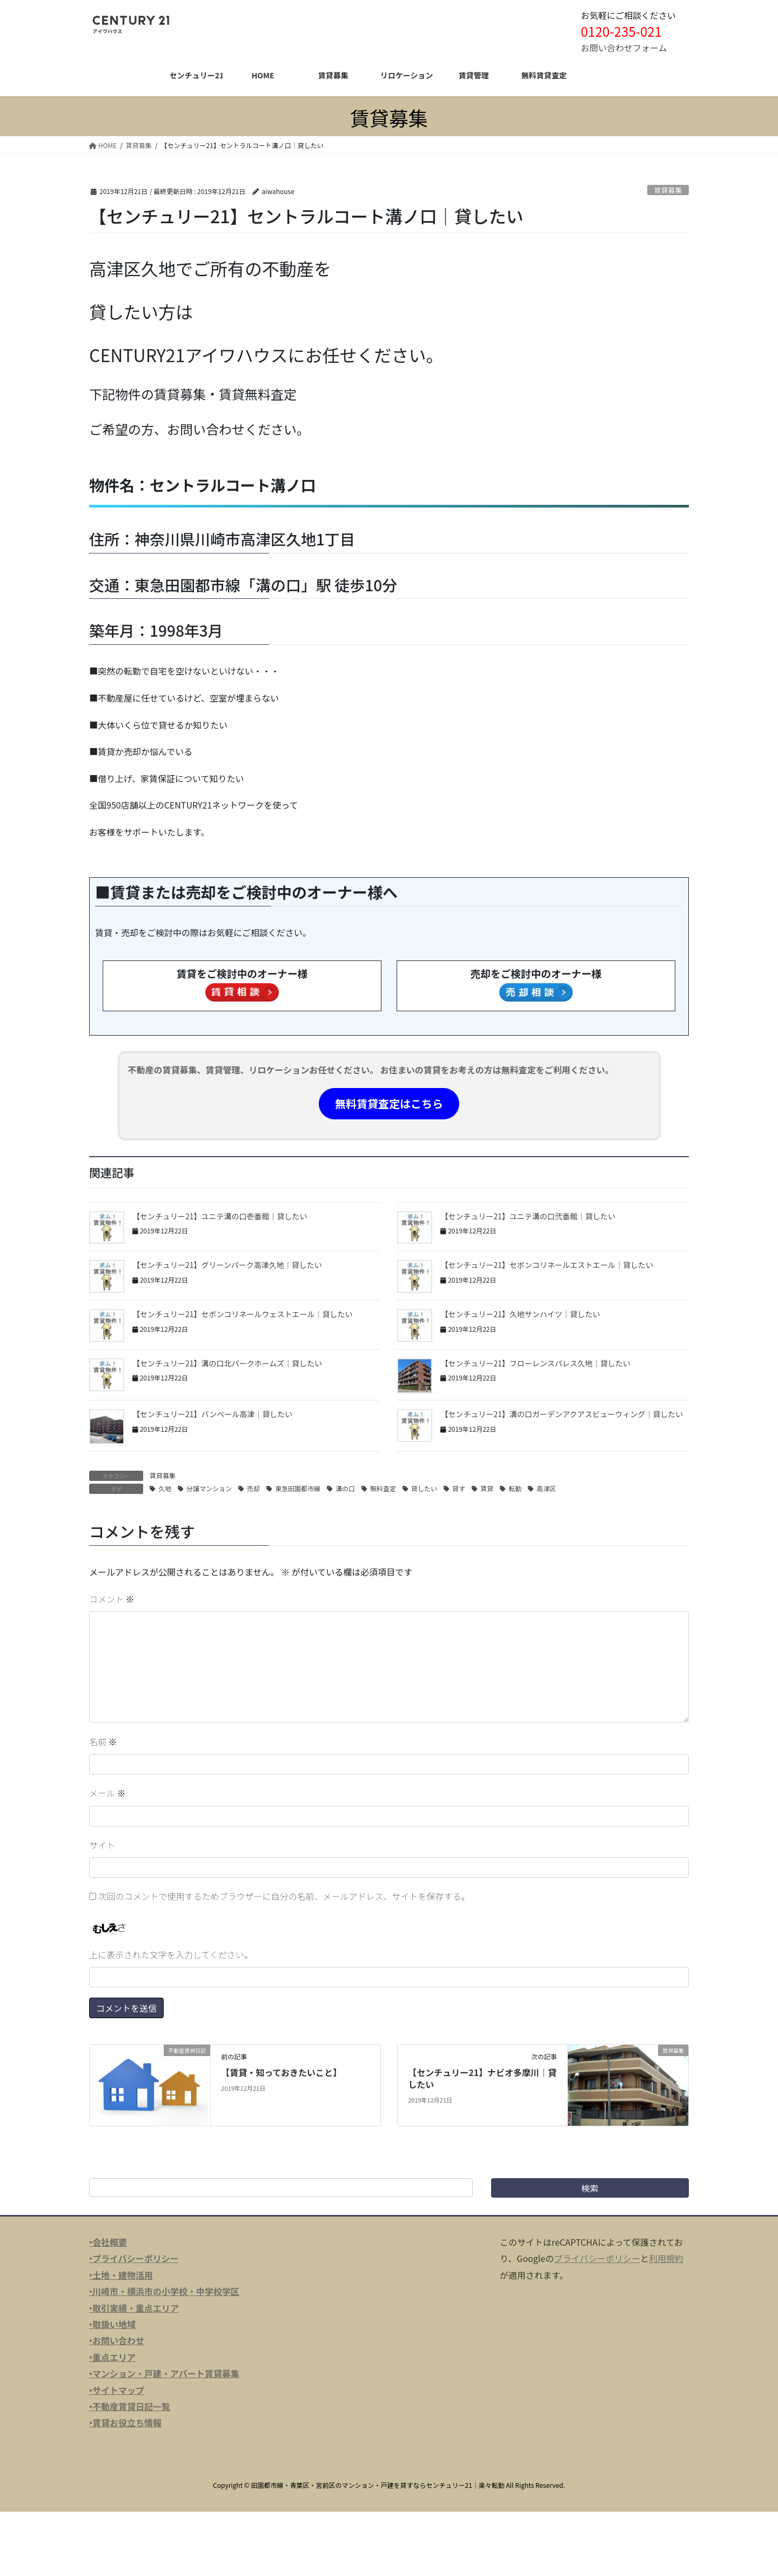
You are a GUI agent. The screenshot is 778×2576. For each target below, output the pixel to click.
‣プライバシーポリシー (134, 2258)
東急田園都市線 (297, 1488)
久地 (164, 1488)
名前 (103, 1741)
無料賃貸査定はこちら (389, 1103)
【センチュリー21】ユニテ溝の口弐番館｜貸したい (527, 1216)
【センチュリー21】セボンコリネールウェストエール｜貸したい (242, 1314)
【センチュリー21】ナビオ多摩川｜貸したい (482, 2078)
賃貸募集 (668, 190)
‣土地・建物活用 (121, 2274)
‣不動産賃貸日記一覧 (129, 2406)
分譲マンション (209, 1488)
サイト (102, 1844)
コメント (112, 1598)
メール (107, 1792)
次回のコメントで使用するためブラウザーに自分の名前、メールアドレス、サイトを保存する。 (284, 1896)
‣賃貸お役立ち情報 (125, 2422)
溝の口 (345, 1488)
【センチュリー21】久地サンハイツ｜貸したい (520, 1314)
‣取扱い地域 (112, 2324)
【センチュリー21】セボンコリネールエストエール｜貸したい (546, 1264)
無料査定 (383, 1488)
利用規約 (666, 2258)
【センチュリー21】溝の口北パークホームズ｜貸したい (227, 1363)
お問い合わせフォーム (624, 47)
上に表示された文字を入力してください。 (171, 1954)
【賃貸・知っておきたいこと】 (281, 2072)
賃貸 (486, 1488)
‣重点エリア (112, 2357)
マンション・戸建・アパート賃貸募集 (165, 2373)
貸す (458, 1488)
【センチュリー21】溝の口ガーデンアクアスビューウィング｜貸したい (561, 1414)
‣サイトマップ (116, 2390)
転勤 (514, 1488)
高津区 (546, 1488)
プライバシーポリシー (597, 2258)
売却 (253, 1488)
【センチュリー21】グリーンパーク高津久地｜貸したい (227, 1264)
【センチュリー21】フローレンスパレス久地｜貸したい (535, 1363)
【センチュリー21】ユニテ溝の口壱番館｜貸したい (219, 1216)
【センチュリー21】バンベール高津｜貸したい (212, 1414)
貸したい (424, 1488)
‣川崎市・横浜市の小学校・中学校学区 (164, 2291)
